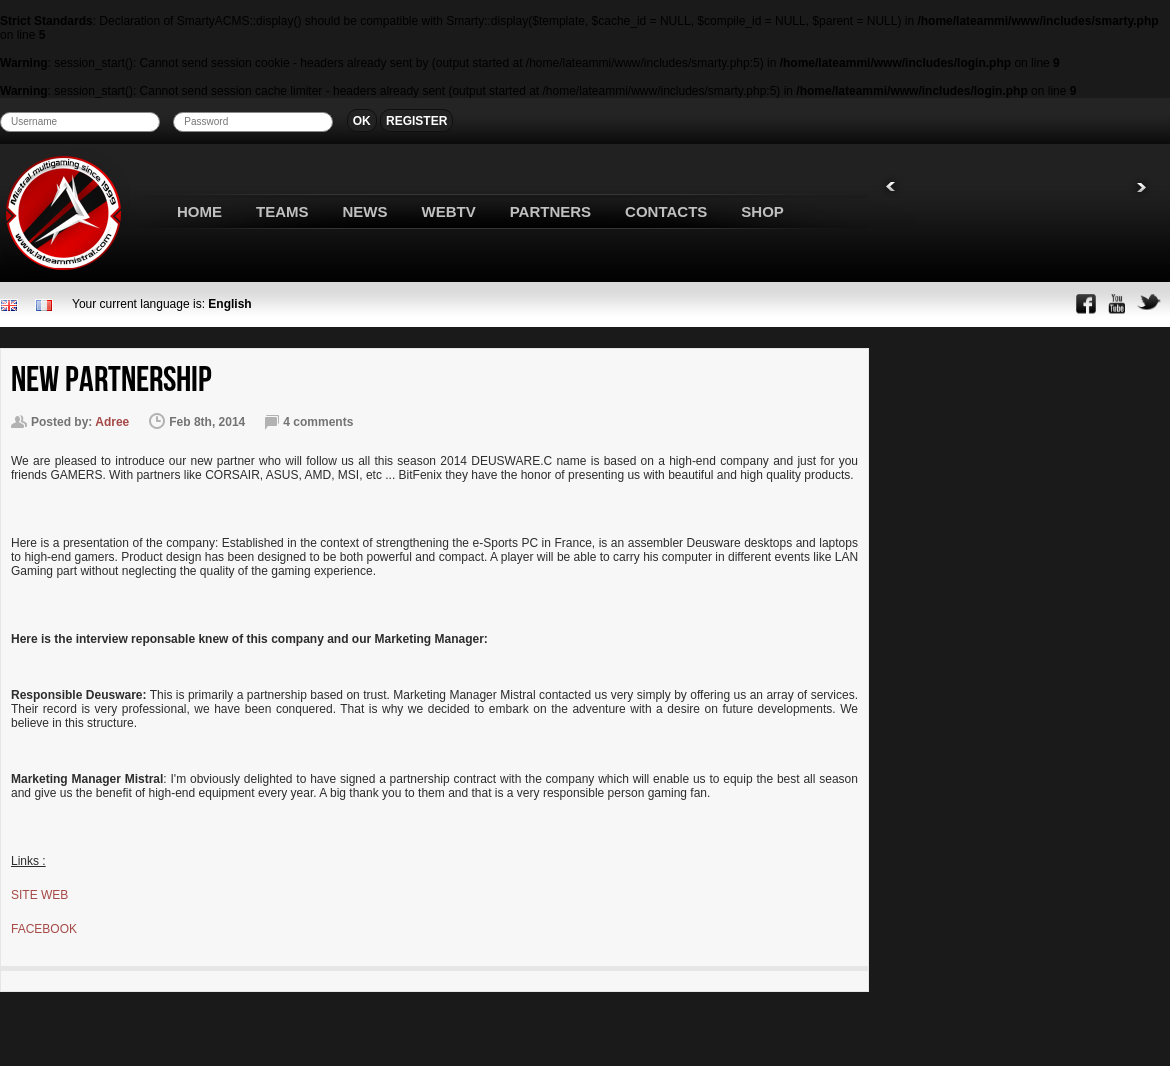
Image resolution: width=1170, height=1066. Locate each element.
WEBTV (449, 211)
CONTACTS (666, 211)
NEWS (365, 211)
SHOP (762, 211)
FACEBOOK (44, 929)
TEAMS (282, 211)
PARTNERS (550, 211)
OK (362, 121)
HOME (199, 211)
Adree (112, 422)
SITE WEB (39, 895)
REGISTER (416, 121)
